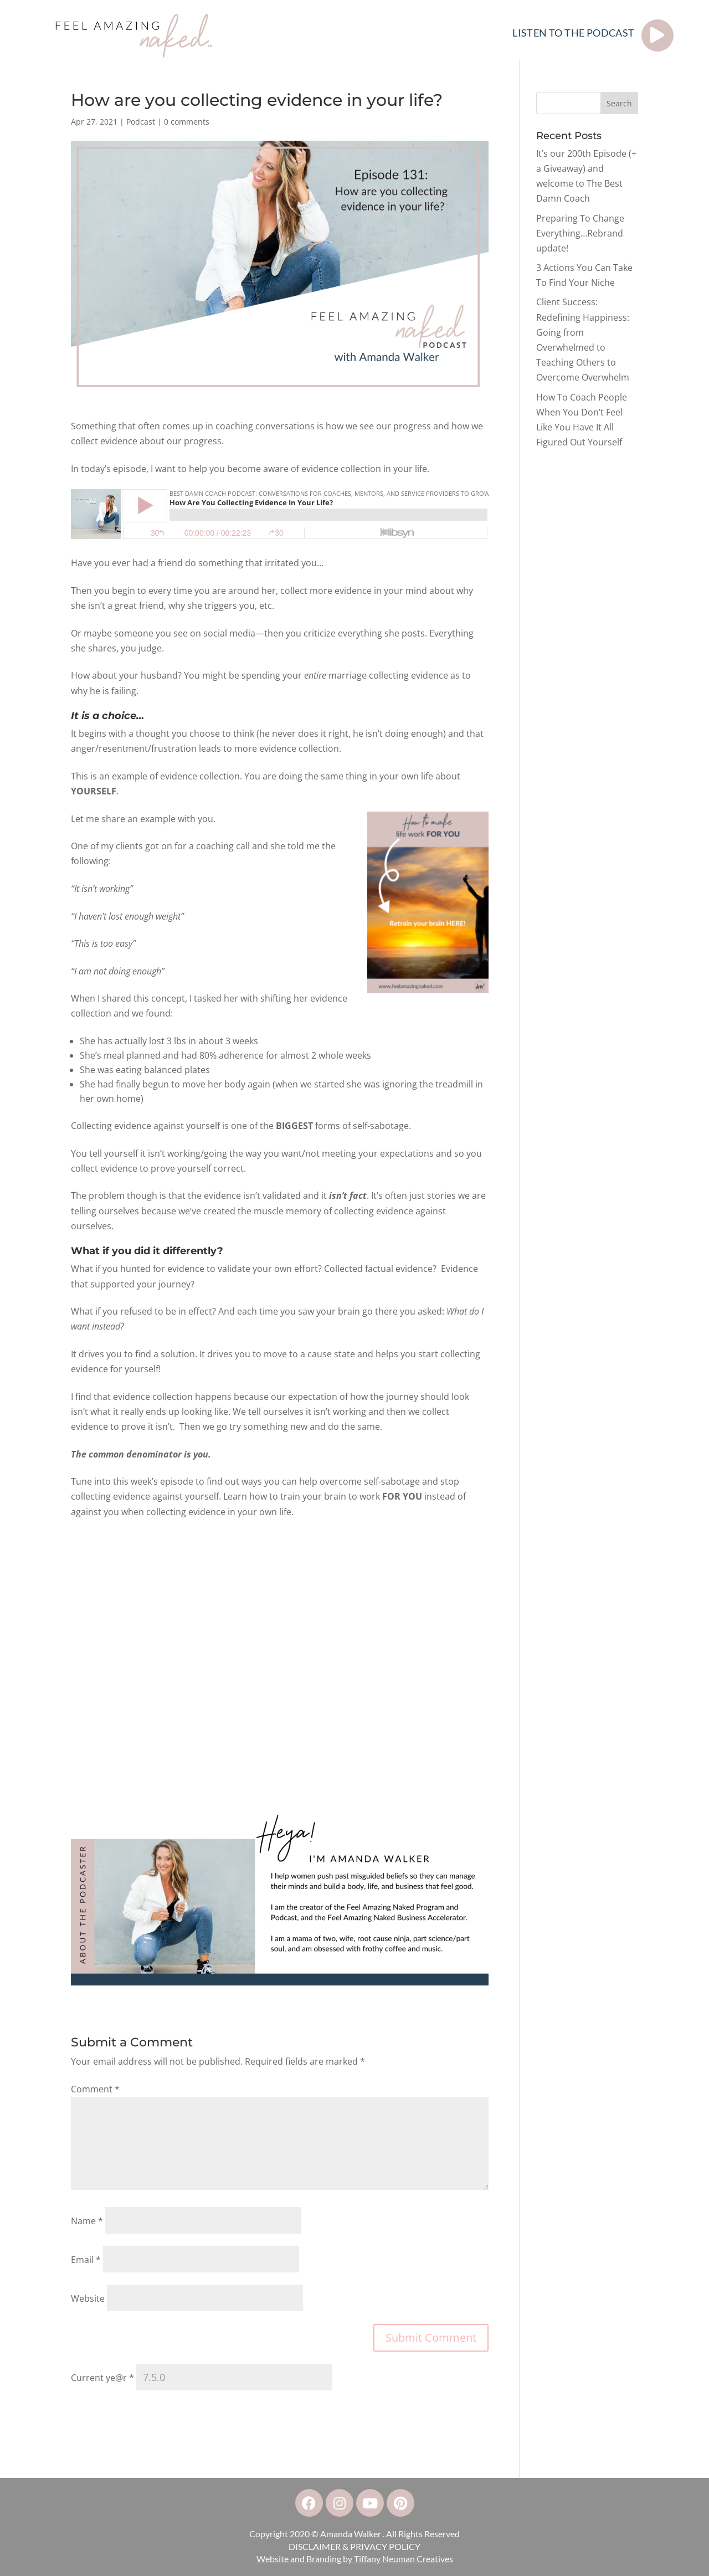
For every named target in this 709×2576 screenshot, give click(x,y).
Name (87, 2221)
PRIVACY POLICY (385, 2546)
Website (88, 2298)
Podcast (140, 121)
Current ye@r (102, 2378)
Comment (95, 2089)
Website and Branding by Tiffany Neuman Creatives (354, 2558)
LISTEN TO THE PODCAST (573, 33)
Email (86, 2260)
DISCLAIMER (315, 2546)
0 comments (186, 121)
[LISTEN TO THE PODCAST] (657, 35)
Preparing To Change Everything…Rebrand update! (580, 233)
